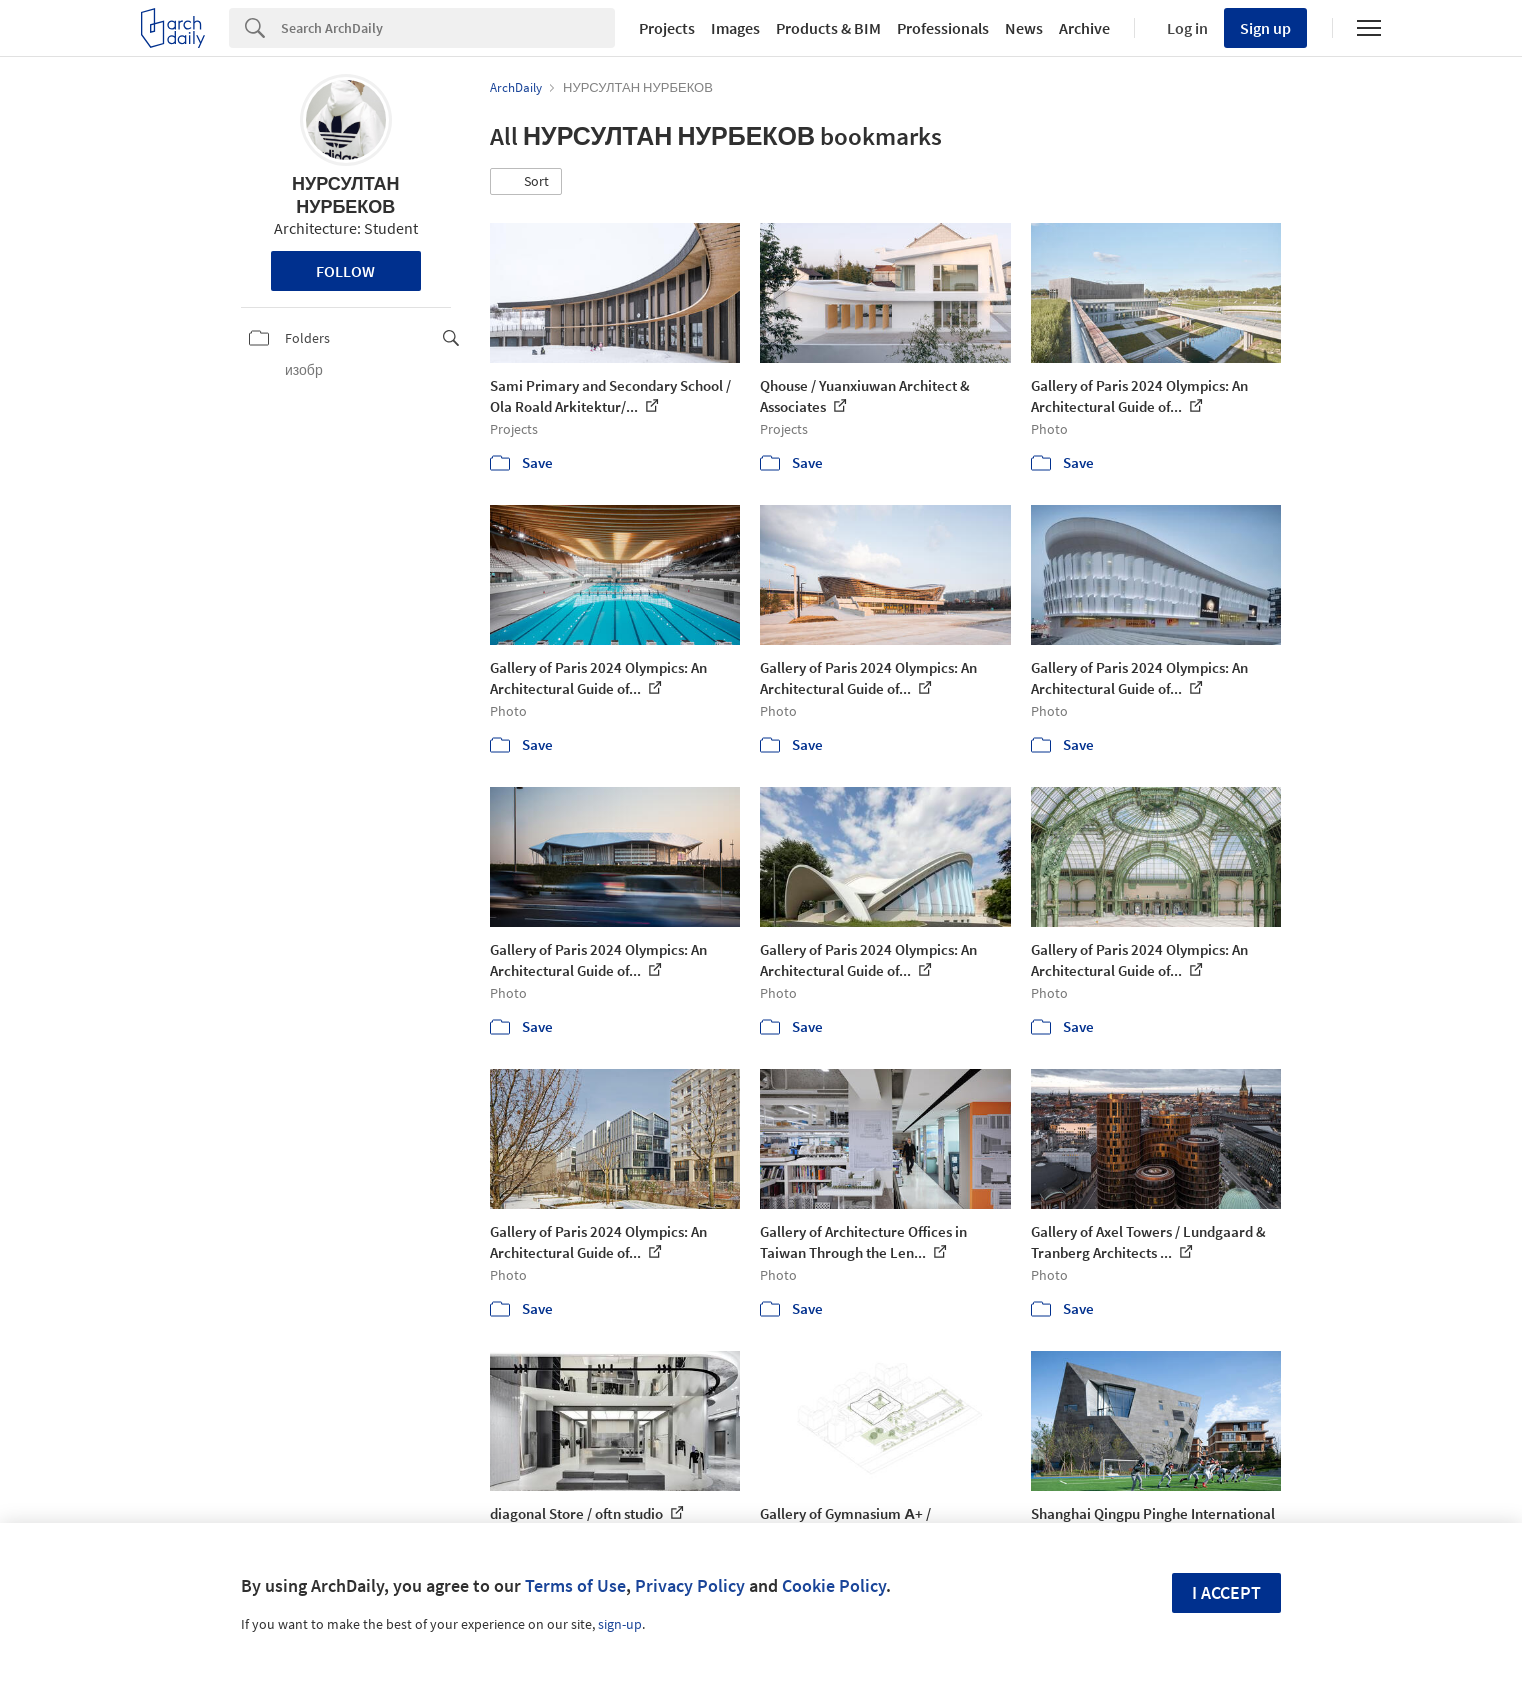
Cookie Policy (834, 1585)
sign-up (620, 1624)
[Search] (448, 28)
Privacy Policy (690, 1585)
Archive (1084, 28)
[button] (526, 182)
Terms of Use (575, 1585)
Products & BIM (828, 28)
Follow (345, 271)
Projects (667, 28)
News (1024, 28)
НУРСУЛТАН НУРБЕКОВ (346, 195)
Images (735, 28)
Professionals (943, 28)
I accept (1226, 1592)
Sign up (1265, 28)
